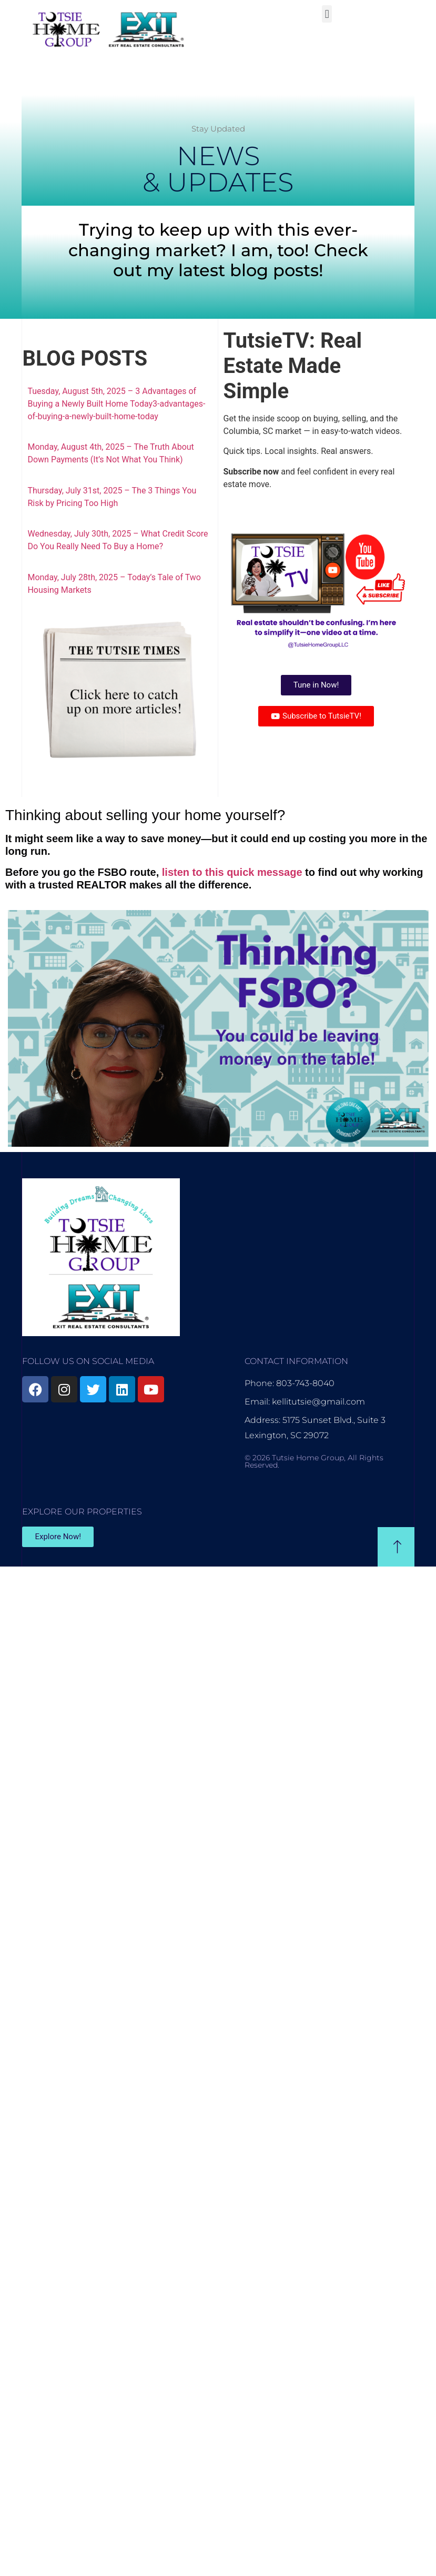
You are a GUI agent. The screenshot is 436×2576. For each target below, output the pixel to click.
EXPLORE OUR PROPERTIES (82, 1512)
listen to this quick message (232, 872)
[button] (327, 14)
